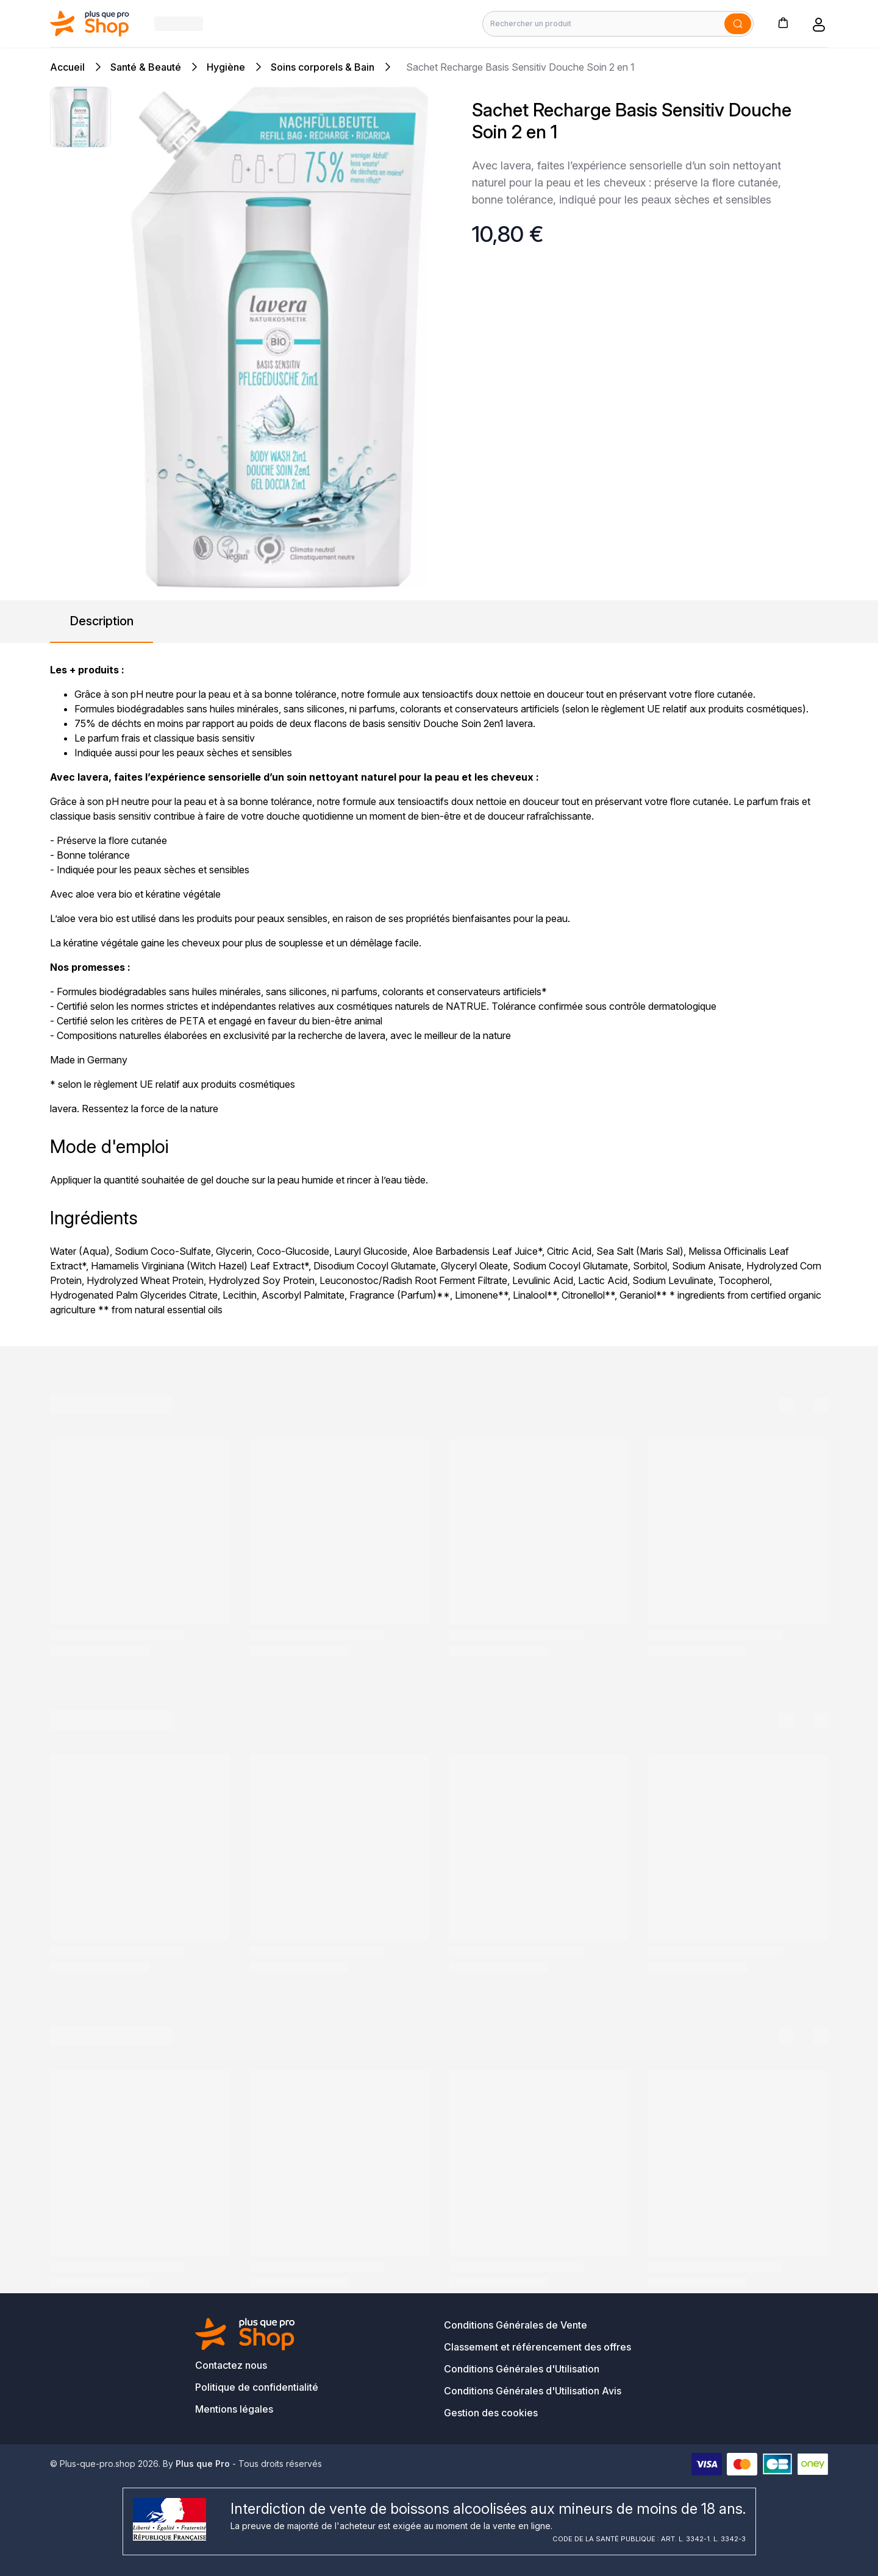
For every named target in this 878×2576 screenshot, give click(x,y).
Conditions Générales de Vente (515, 2325)
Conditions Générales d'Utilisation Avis (532, 2391)
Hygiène (226, 67)
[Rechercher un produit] (618, 24)
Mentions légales (234, 2409)
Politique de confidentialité (256, 2387)
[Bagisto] (90, 23)
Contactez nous (231, 2365)
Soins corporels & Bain (322, 67)
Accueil (67, 67)
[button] (783, 22)
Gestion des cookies (491, 2413)
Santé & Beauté (145, 67)
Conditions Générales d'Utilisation (521, 2369)
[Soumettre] (737, 23)
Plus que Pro (203, 2463)
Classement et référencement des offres (537, 2347)
